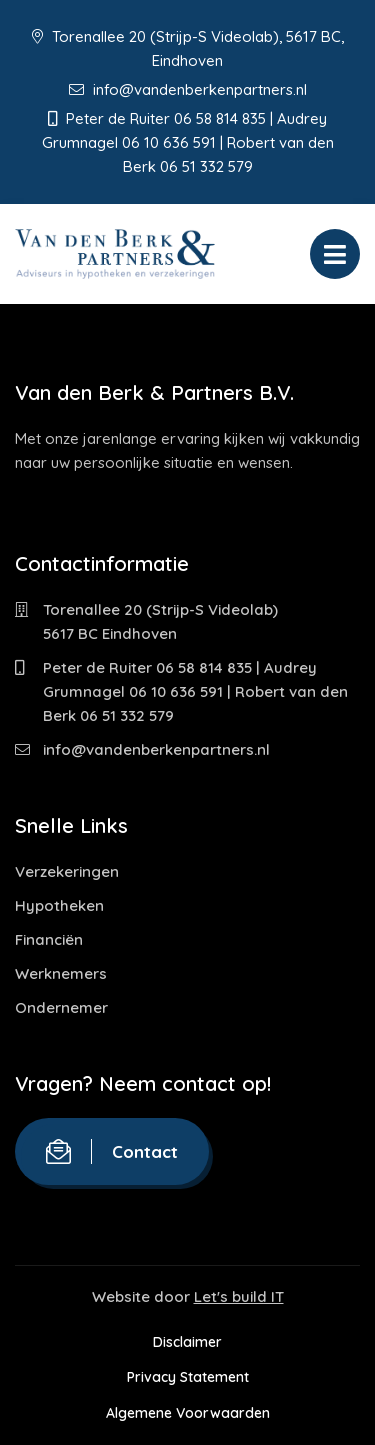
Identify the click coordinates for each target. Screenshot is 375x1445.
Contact (112, 1151)
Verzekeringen (67, 871)
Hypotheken (59, 905)
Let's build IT (239, 1296)
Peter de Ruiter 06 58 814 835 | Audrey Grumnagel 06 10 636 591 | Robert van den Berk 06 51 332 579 (195, 691)
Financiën (49, 939)
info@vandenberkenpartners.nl (188, 89)
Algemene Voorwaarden (188, 1413)
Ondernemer (61, 1007)
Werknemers (61, 973)
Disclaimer (187, 1342)
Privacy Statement (188, 1377)
